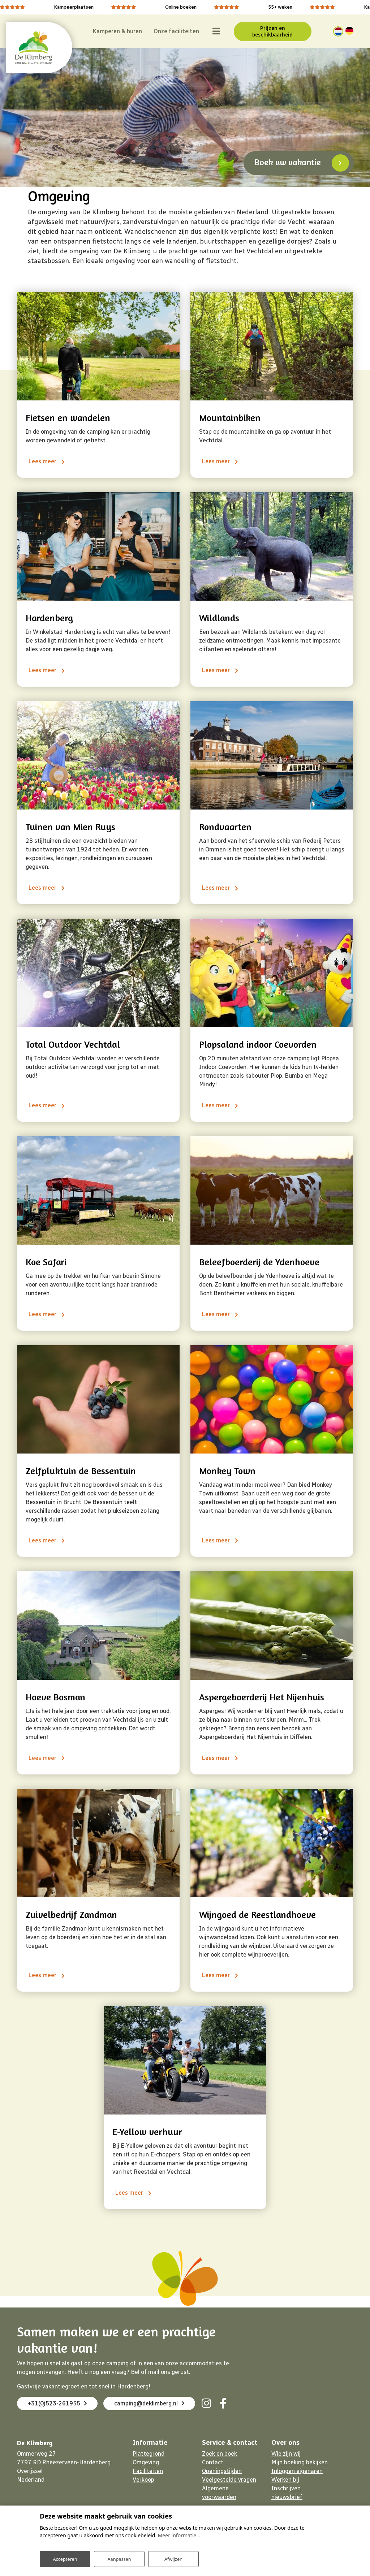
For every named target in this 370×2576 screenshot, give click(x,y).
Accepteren (65, 2557)
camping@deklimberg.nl (65, 2422)
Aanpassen (119, 2557)
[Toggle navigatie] (204, 30)
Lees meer (41, 460)
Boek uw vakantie (288, 160)
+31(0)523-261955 (60, 2403)
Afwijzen (173, 2557)
